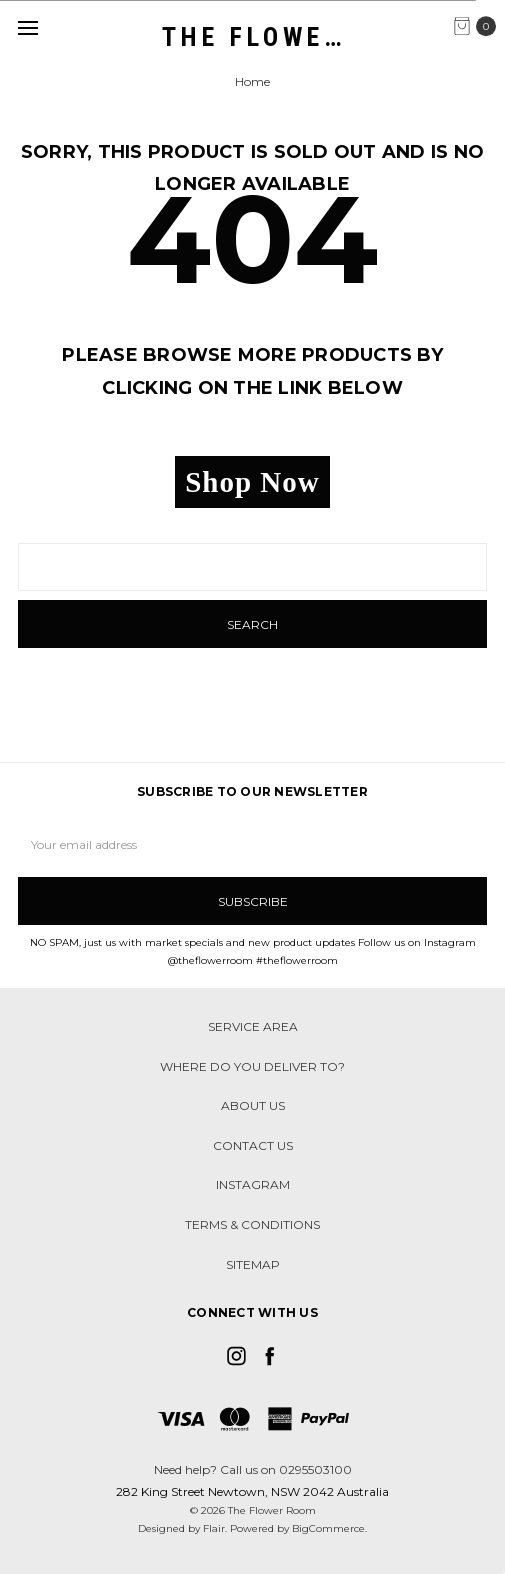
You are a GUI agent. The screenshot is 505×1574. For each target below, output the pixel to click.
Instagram (253, 1184)
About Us (253, 1105)
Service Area (253, 1026)
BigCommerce (328, 1528)
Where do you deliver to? (252, 1066)
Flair (214, 1528)
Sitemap (253, 1264)
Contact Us (253, 1145)
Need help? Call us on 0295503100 (253, 1469)
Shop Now (252, 482)
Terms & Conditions (252, 1224)
